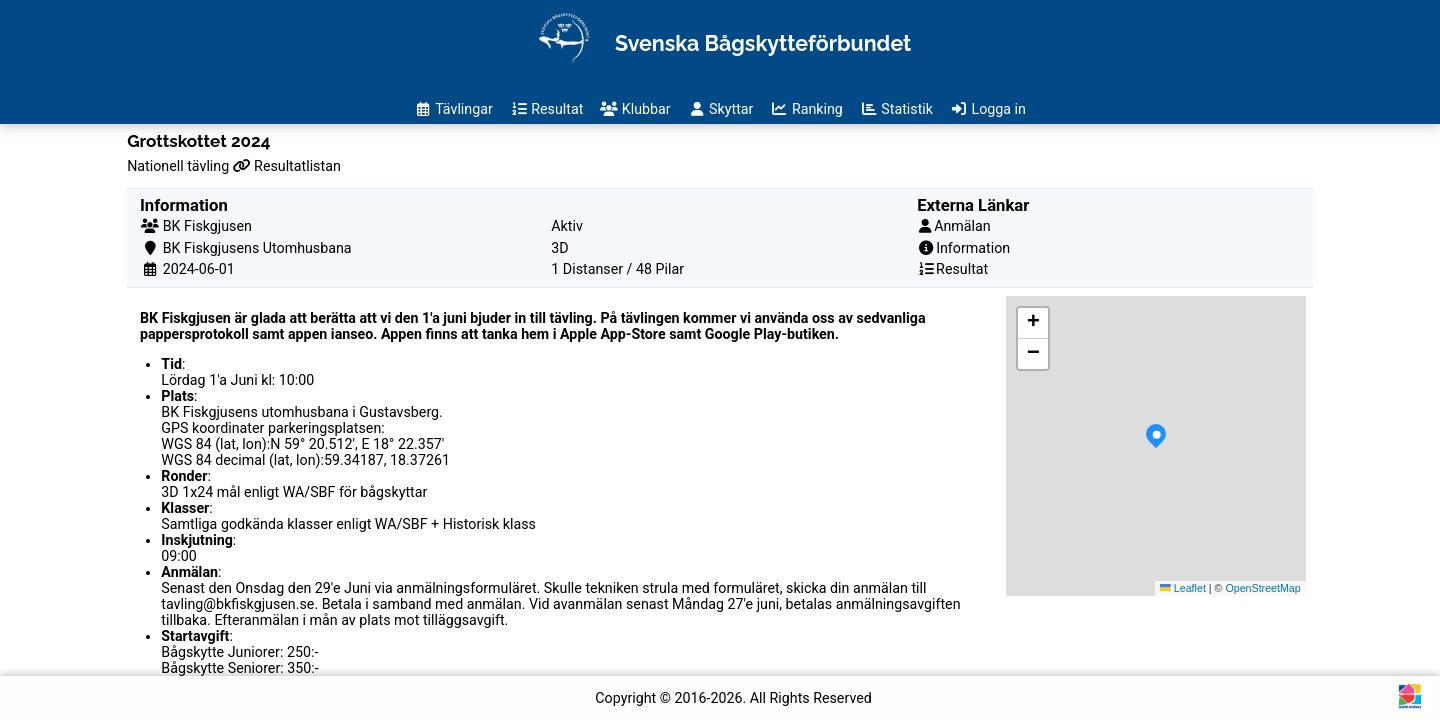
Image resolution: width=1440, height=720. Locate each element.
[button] (1156, 446)
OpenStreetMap (1262, 588)
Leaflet (1183, 588)
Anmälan (962, 226)
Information (973, 248)
